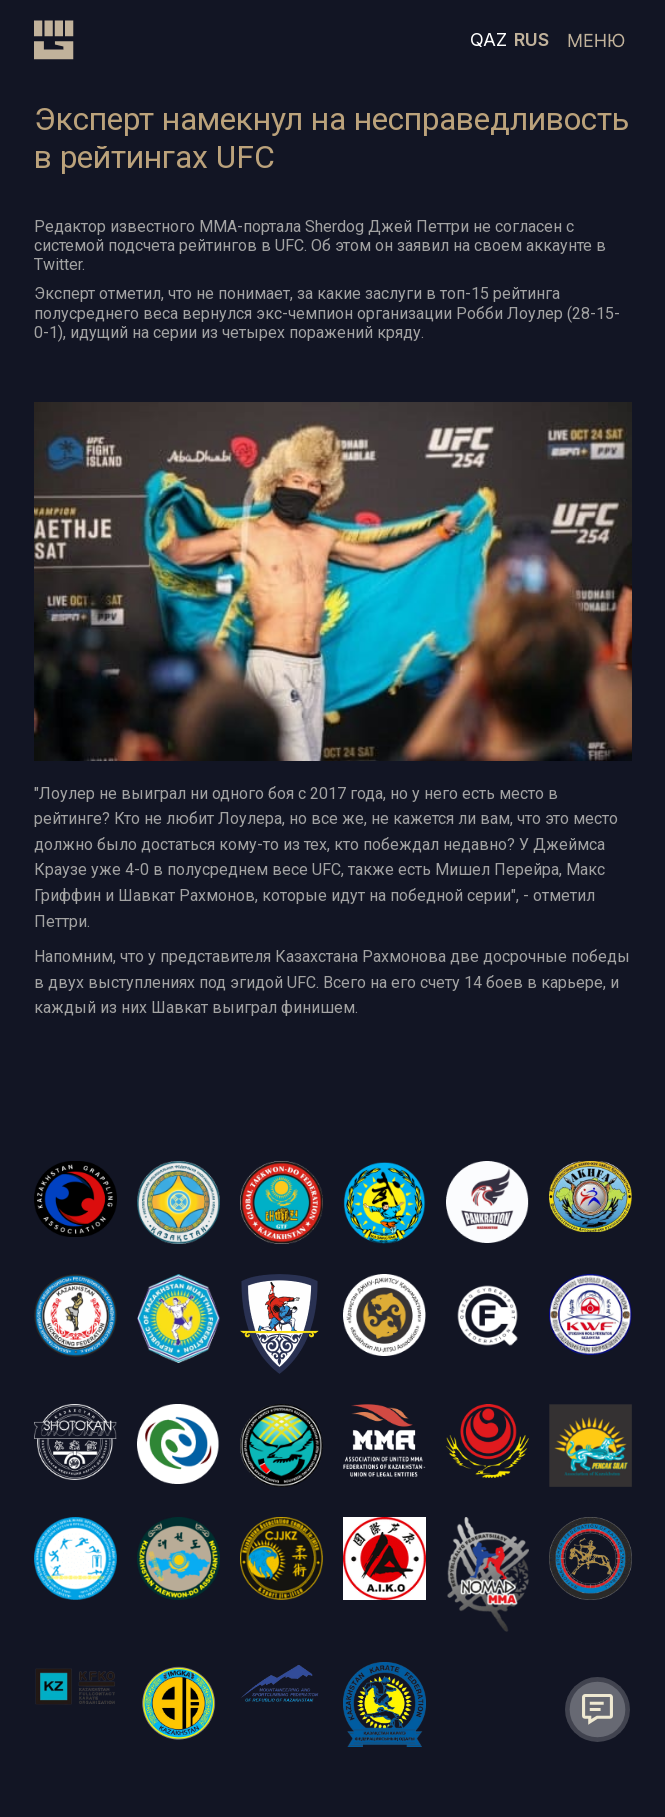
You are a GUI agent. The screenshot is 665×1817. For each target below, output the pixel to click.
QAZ (488, 39)
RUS (531, 39)
